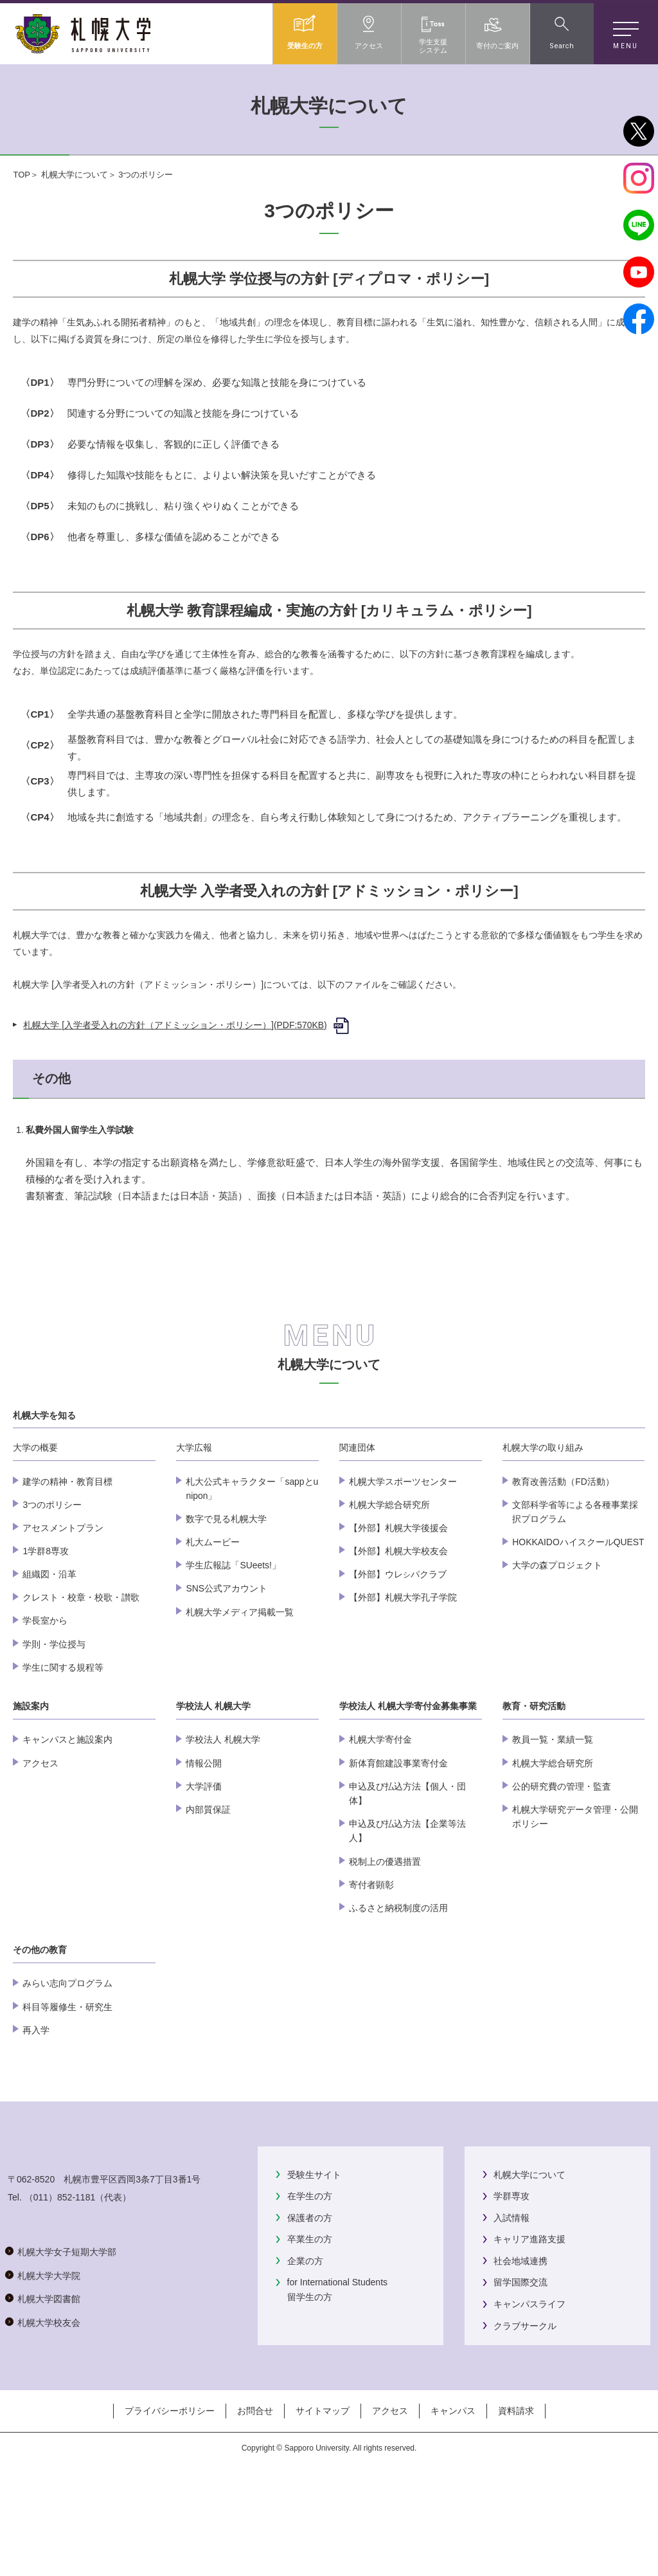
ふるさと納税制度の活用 (398, 1985)
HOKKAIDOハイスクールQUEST (578, 1619)
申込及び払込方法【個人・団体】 (407, 1870)
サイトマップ (323, 2522)
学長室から (44, 1697)
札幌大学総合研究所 (389, 1582)
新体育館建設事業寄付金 (398, 1840)
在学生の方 (309, 2273)
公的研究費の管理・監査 (561, 1863)
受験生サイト (314, 2251)
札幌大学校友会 (48, 2450)
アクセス (40, 1840)
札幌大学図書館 (48, 2427)
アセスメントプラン (62, 1605)
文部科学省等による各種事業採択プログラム (575, 1589)
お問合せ (255, 2522)
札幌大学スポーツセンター (403, 1558)
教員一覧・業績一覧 (552, 1816)
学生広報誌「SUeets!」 (233, 1642)
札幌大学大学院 (48, 2403)
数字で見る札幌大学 (226, 1596)
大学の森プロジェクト (557, 1642)
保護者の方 (309, 2294)
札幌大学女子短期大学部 (66, 2380)
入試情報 (511, 2294)
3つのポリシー (52, 1582)
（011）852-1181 (60, 2325)
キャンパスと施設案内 (67, 1816)
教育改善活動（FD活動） (563, 1558)
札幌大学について (74, 174)
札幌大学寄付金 (380, 1816)
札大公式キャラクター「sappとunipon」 (252, 1565)
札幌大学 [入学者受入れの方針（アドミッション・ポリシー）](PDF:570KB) (174, 1025)
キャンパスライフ (529, 2381)
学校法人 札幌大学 (223, 1816)
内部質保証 (208, 1887)
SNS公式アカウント (226, 1665)
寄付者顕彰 (371, 1962)
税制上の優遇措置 (385, 1938)
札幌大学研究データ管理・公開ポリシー (575, 1894)
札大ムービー (213, 1619)
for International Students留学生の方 (337, 2366)
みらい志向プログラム (67, 2060)
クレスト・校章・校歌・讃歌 (80, 1674)
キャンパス (453, 2522)
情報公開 (204, 1840)
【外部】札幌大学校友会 (398, 1628)
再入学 (35, 2107)
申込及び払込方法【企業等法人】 (407, 1908)
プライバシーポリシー (170, 2522)
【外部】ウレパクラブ (398, 1651)
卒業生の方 (309, 2316)
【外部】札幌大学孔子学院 (403, 1674)
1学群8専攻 (45, 1628)
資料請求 (516, 2522)
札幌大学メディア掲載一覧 (240, 1688)
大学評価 (204, 1863)
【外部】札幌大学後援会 (398, 1605)
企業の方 (305, 2338)
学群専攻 (511, 2273)
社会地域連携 (520, 2338)
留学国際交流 (520, 2359)
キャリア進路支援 (529, 2316)
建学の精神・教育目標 (67, 1558)
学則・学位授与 (53, 1721)
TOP (21, 174)
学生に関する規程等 (62, 1744)
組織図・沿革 (49, 1651)
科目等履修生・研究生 (67, 2083)
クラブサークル (525, 2402)
